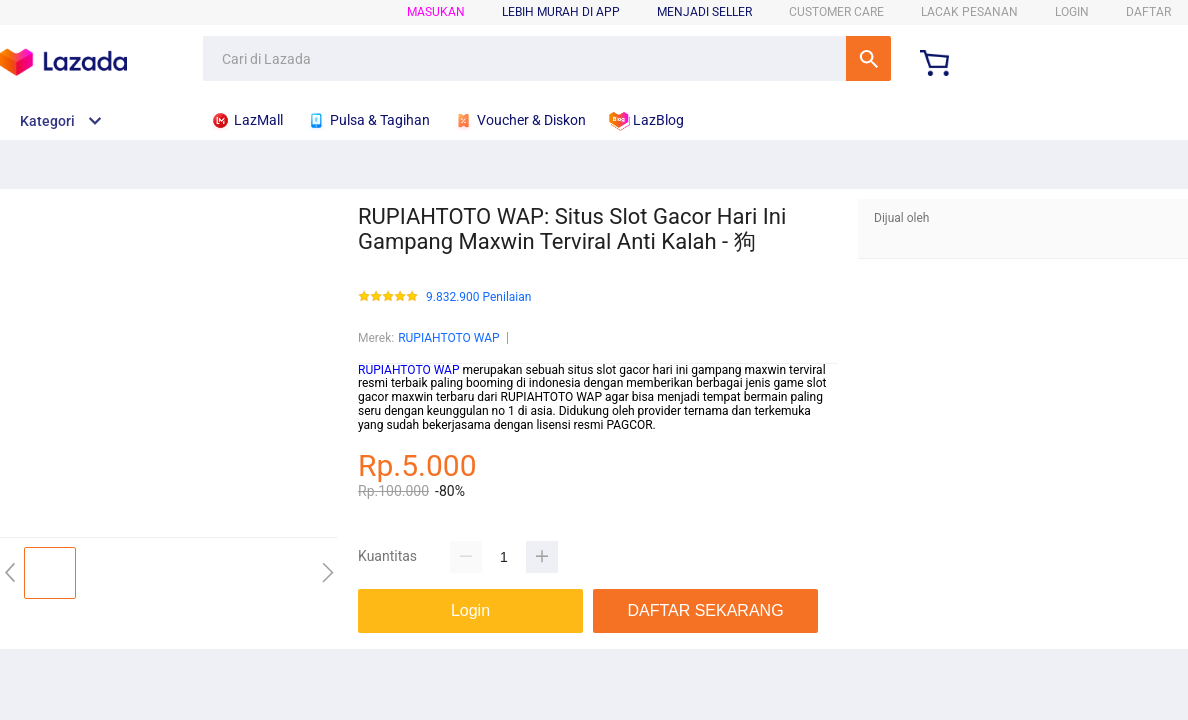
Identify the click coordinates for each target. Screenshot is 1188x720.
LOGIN (1072, 12)
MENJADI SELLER (704, 12)
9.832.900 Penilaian (478, 297)
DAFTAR (1148, 12)
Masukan (436, 12)
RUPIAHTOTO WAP (448, 338)
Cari (868, 58)
